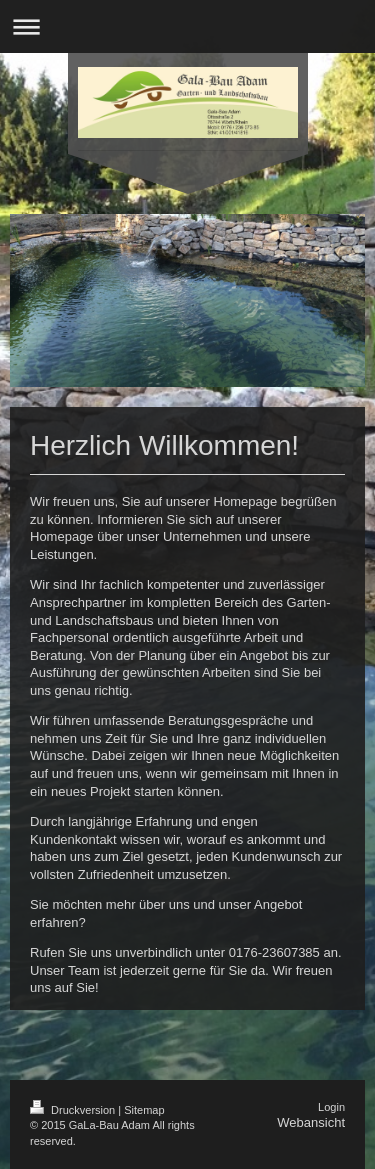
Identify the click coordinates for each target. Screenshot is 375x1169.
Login (331, 1107)
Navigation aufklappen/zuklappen (187, 26)
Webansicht (311, 1122)
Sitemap (144, 1110)
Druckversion (74, 1110)
